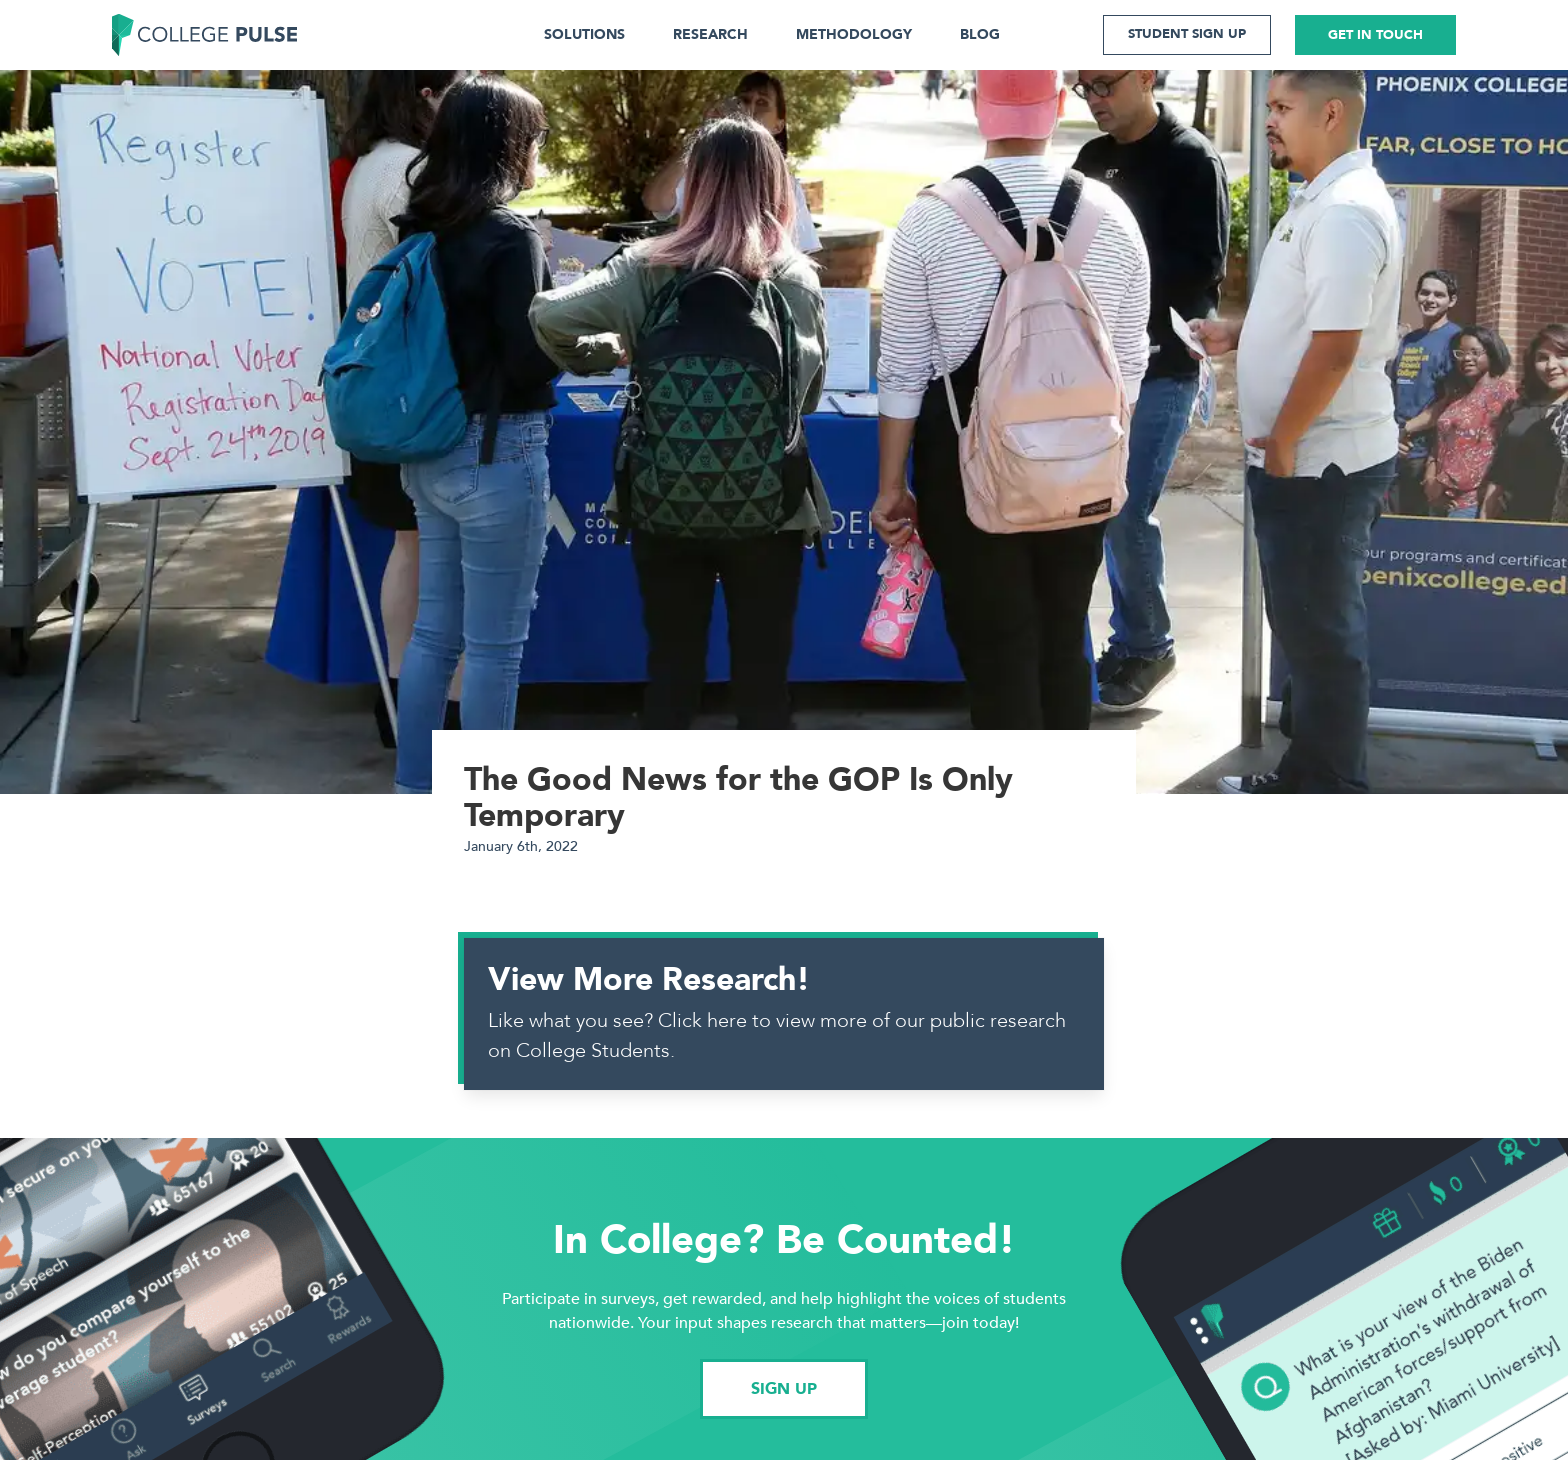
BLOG (980, 34)
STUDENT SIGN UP (1187, 34)
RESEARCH (710, 34)
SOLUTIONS (584, 34)
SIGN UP (784, 1389)
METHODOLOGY (854, 34)
